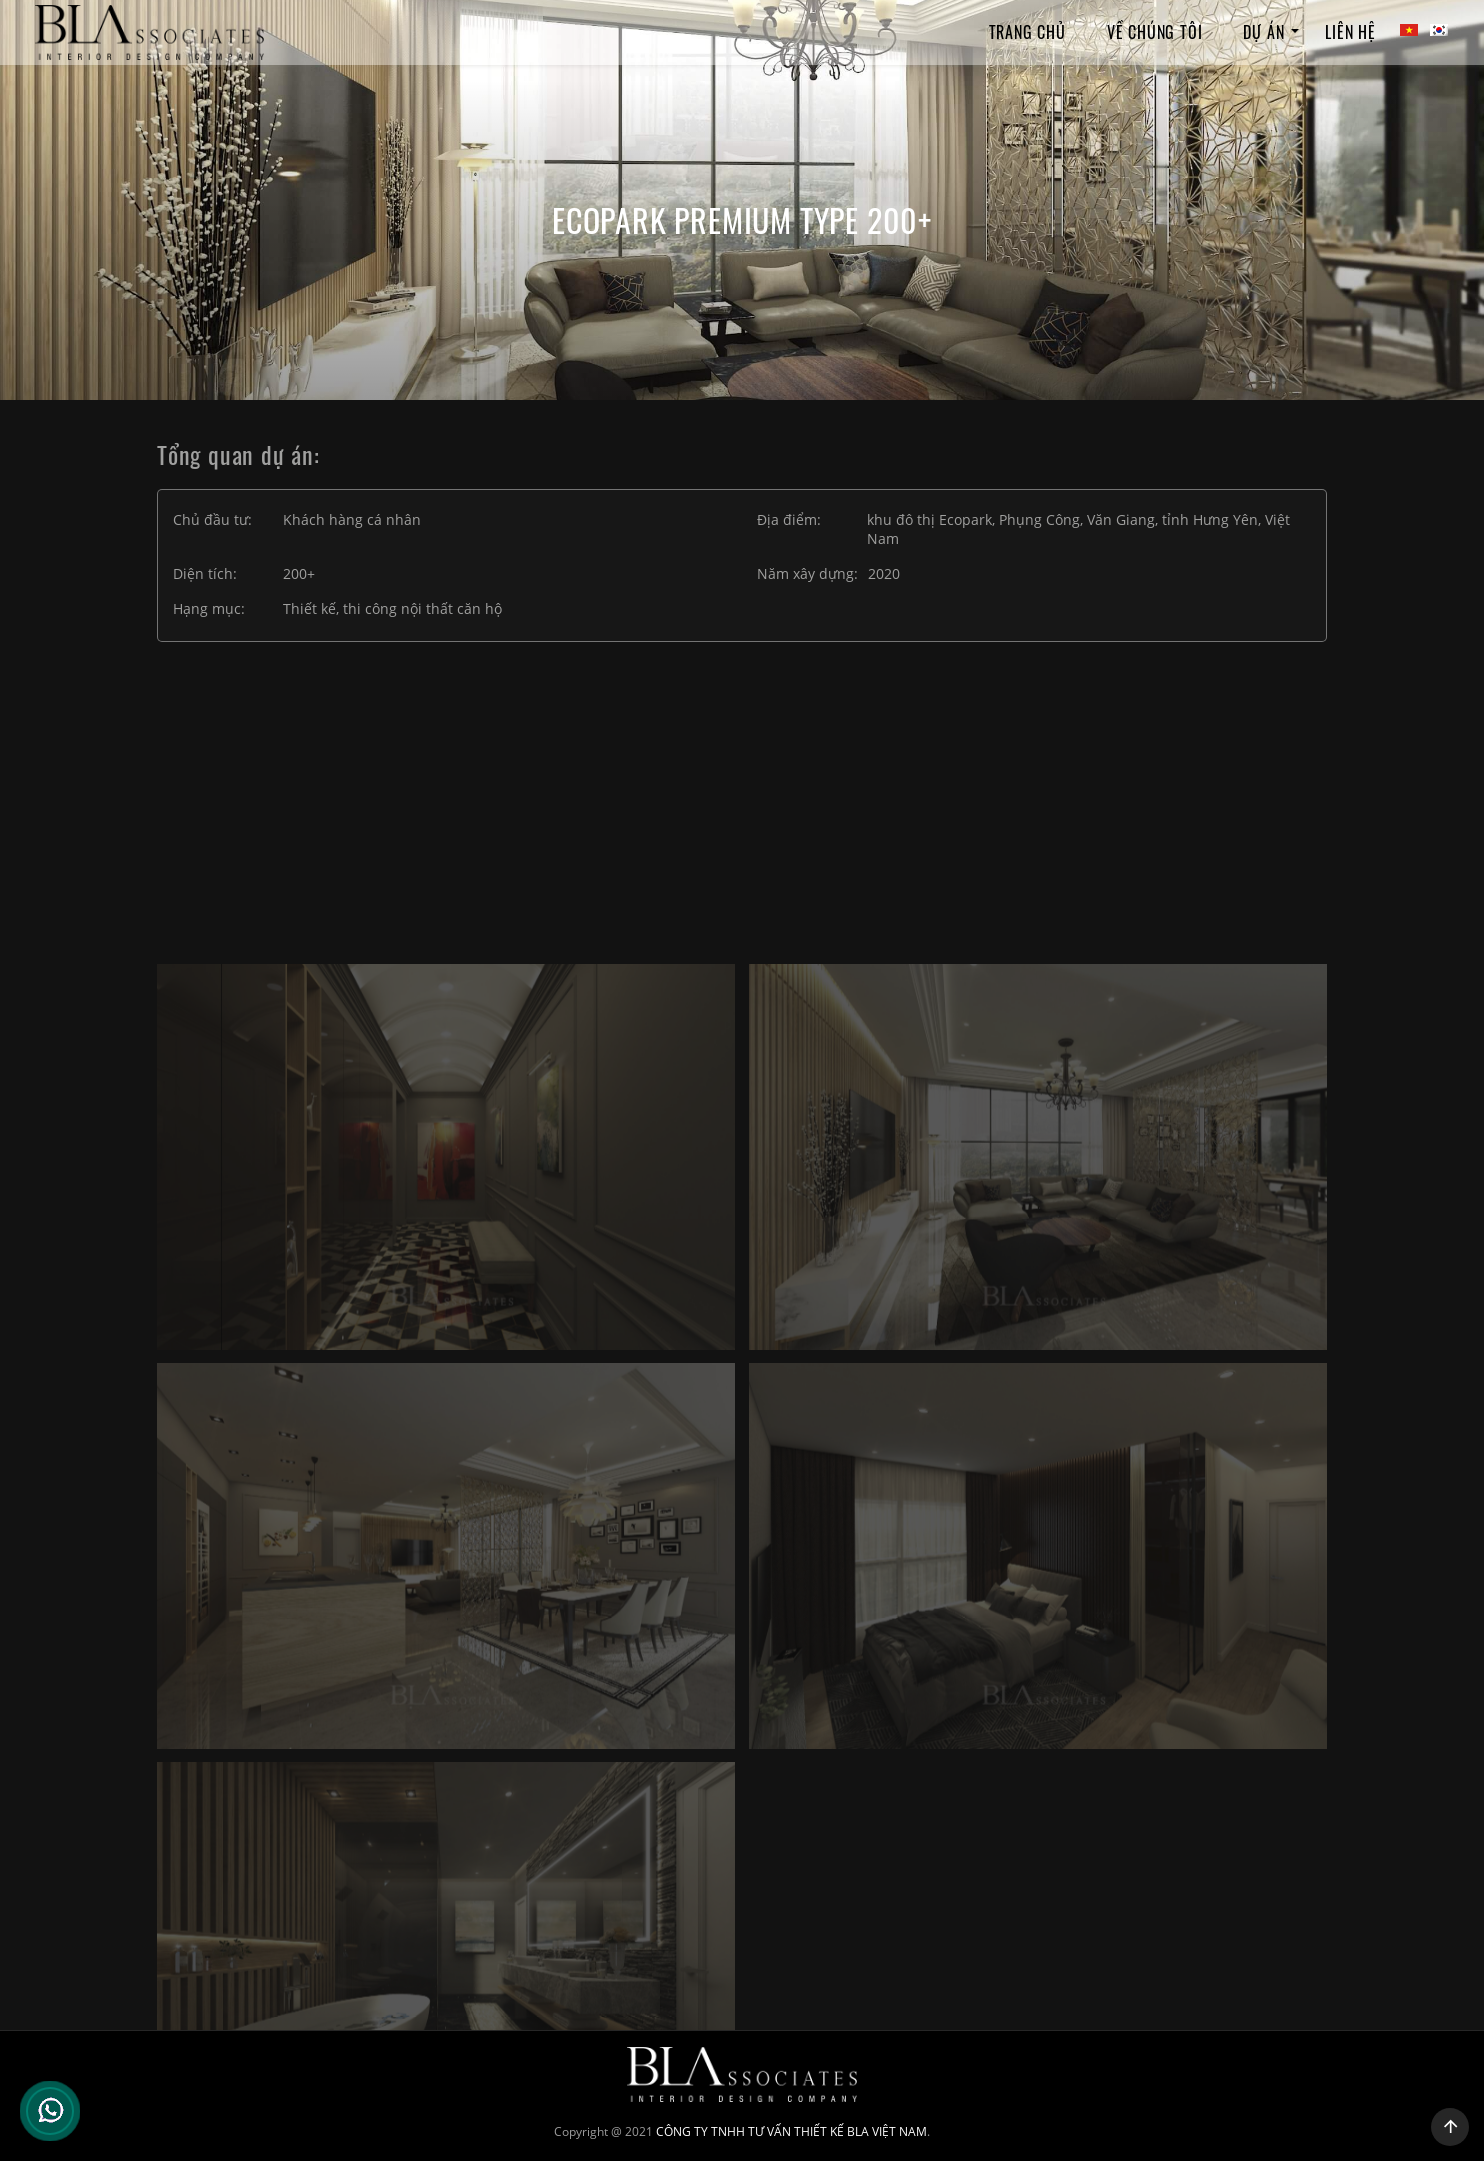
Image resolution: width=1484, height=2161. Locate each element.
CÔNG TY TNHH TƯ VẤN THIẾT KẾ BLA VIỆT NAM (791, 2131)
